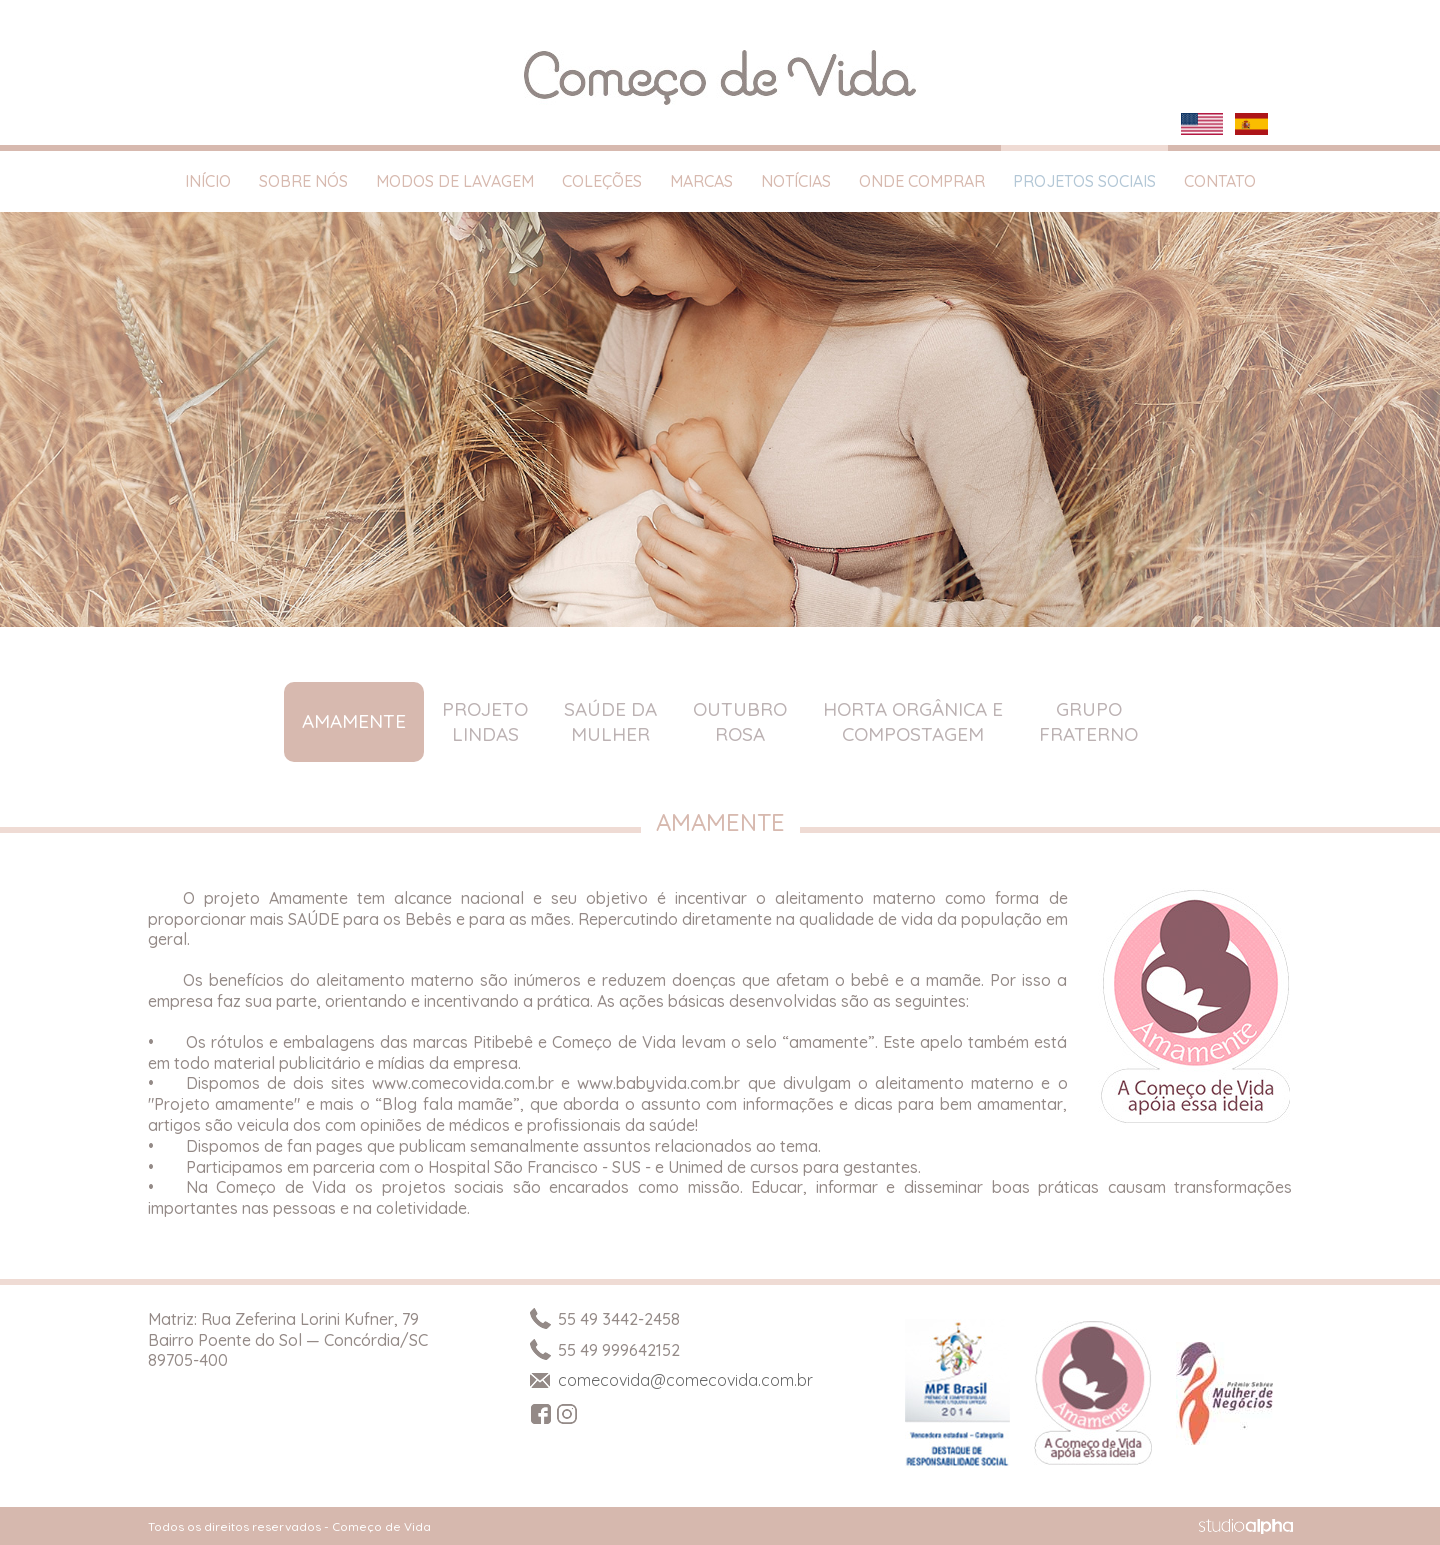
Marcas (701, 181)
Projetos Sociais (1084, 181)
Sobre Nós (303, 181)
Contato (1220, 181)
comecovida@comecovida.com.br (670, 1380)
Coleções (602, 181)
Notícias (796, 181)
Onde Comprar (922, 181)
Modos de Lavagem (455, 181)
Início (208, 181)
